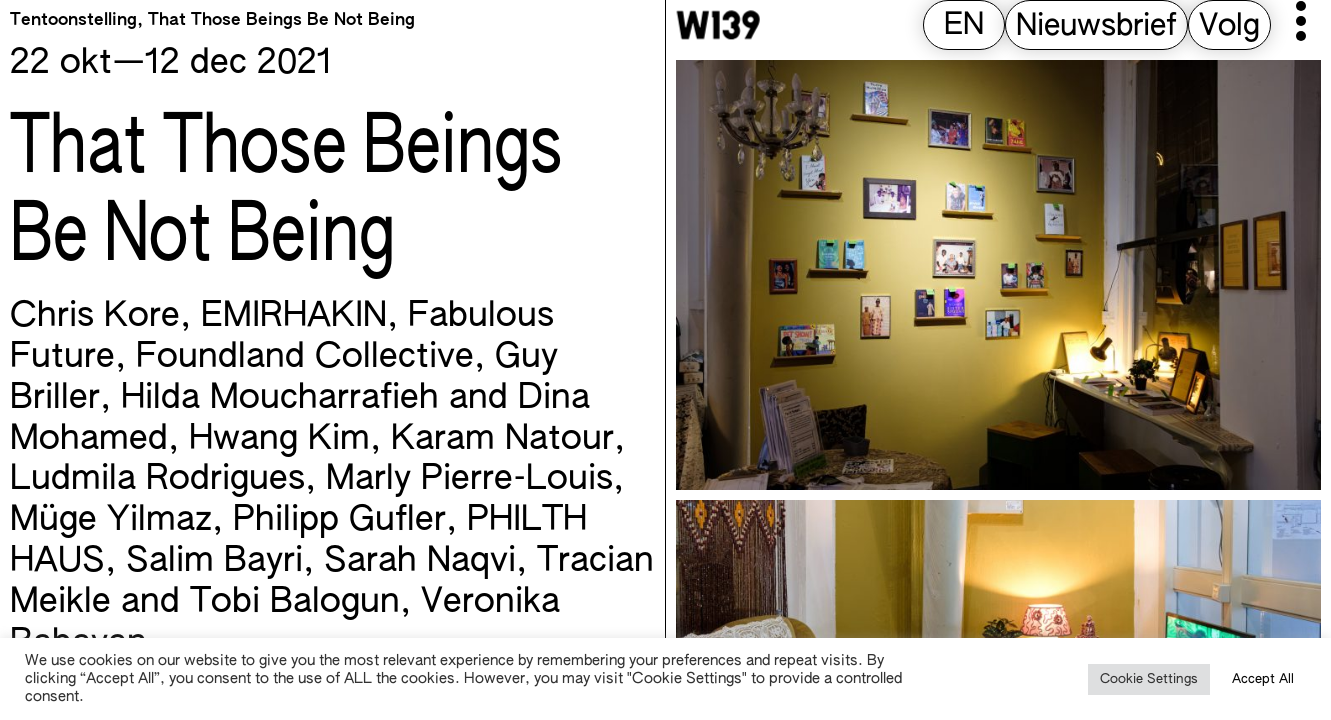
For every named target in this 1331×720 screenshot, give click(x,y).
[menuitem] (964, 26)
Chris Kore (95, 317)
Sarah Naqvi (420, 562)
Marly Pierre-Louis (469, 480)
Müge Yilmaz (111, 521)
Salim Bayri (214, 562)
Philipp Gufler (339, 521)
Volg (1229, 27)
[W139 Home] (718, 25)
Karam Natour (502, 440)
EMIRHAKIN (294, 317)
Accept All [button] (1263, 679)
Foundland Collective (305, 358)
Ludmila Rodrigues (157, 480)
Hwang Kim (279, 440)
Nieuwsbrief (1096, 27)
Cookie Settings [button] (1149, 679)
